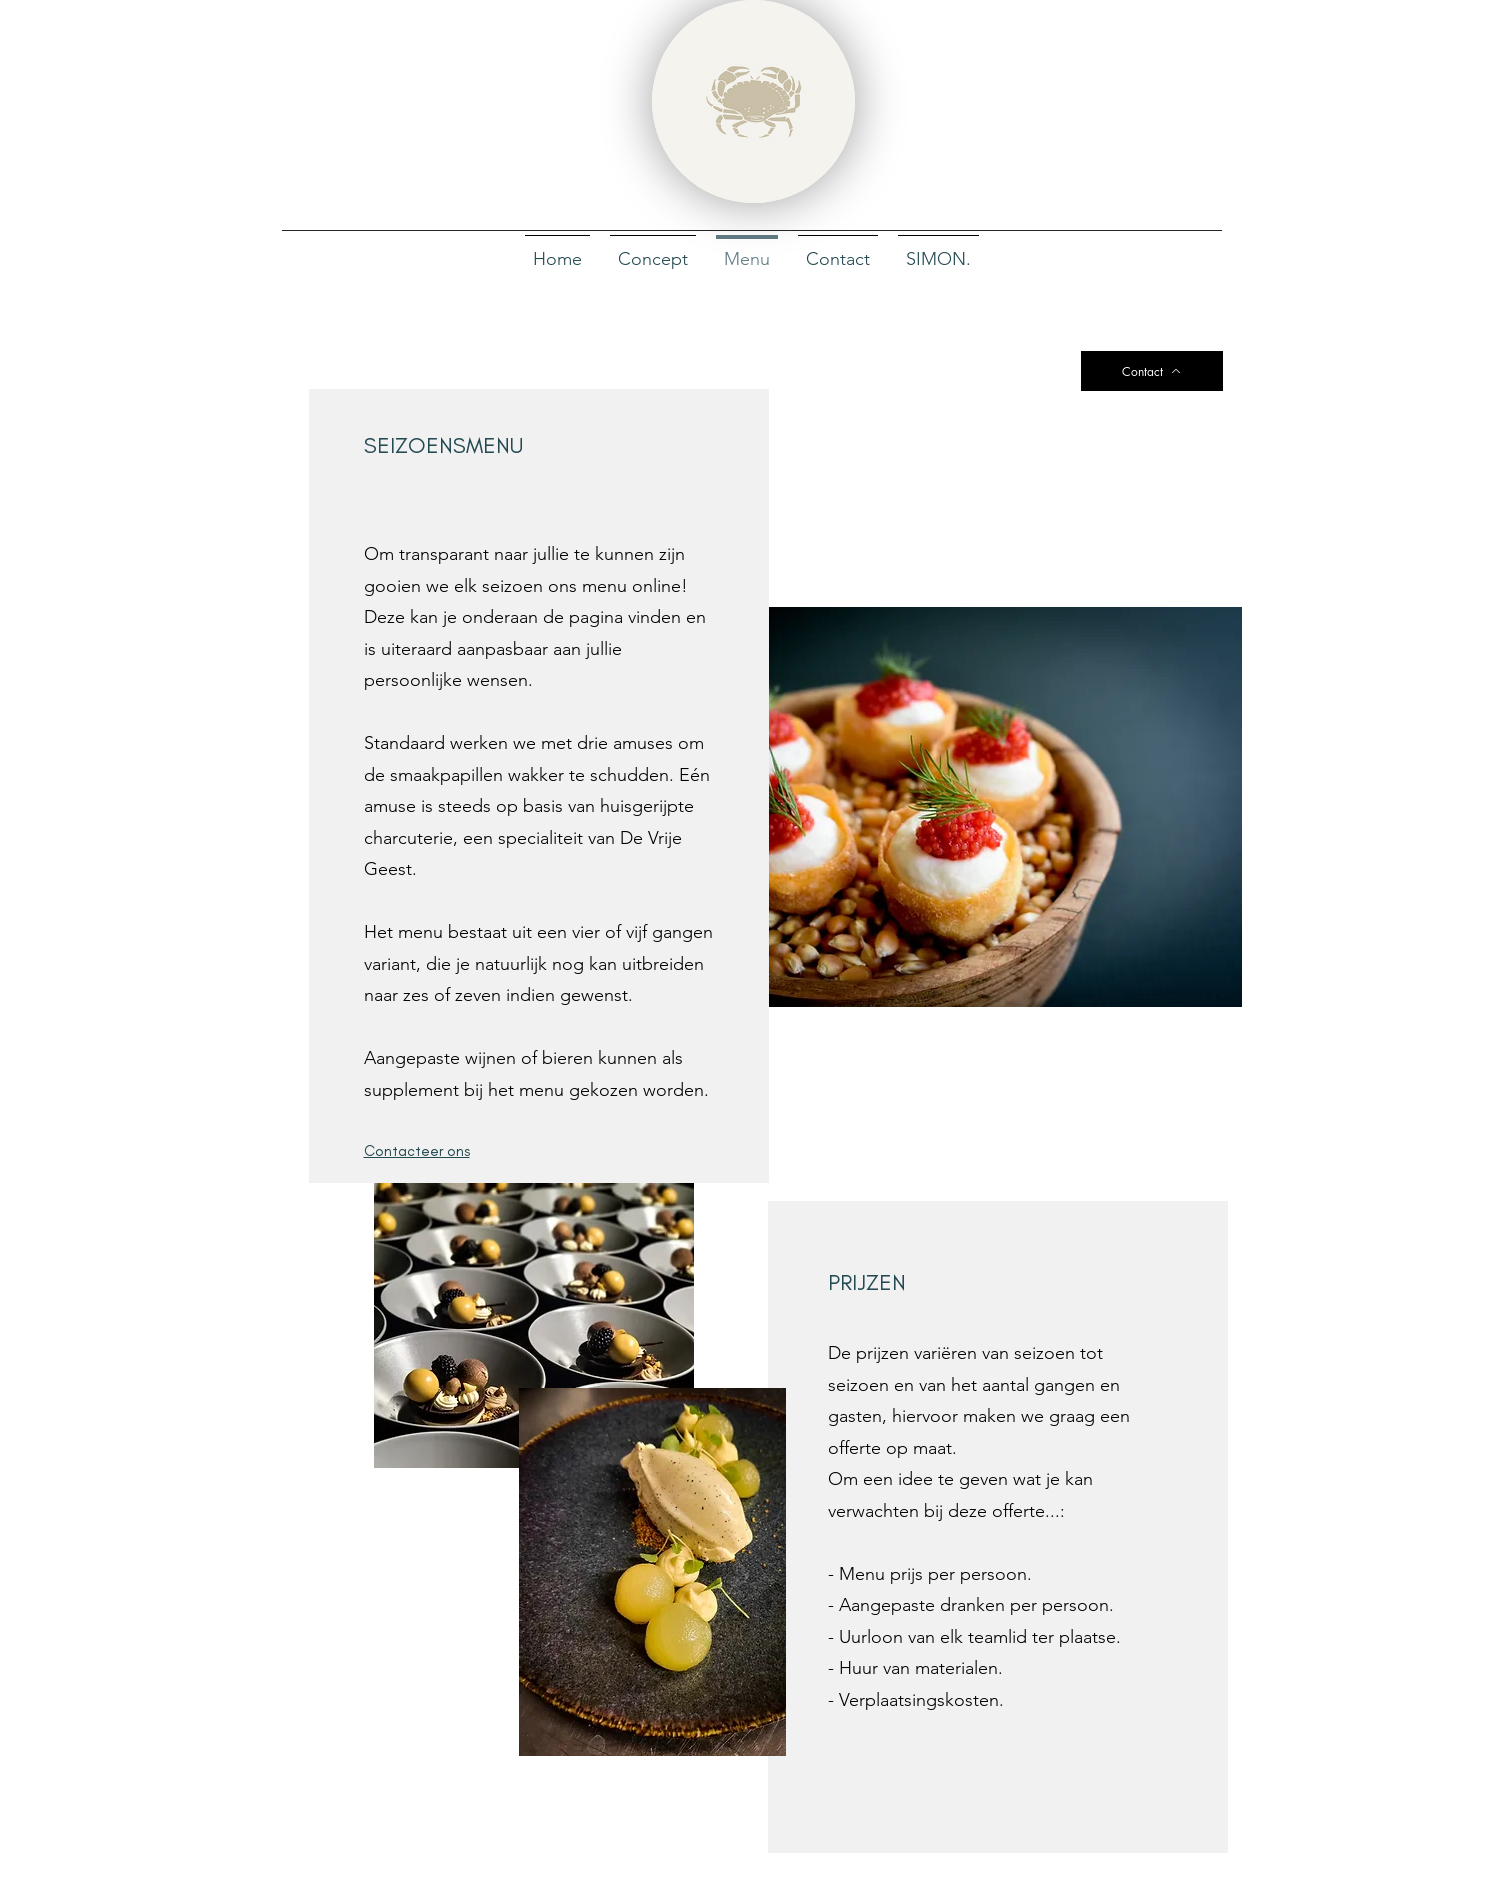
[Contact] (1152, 371)
